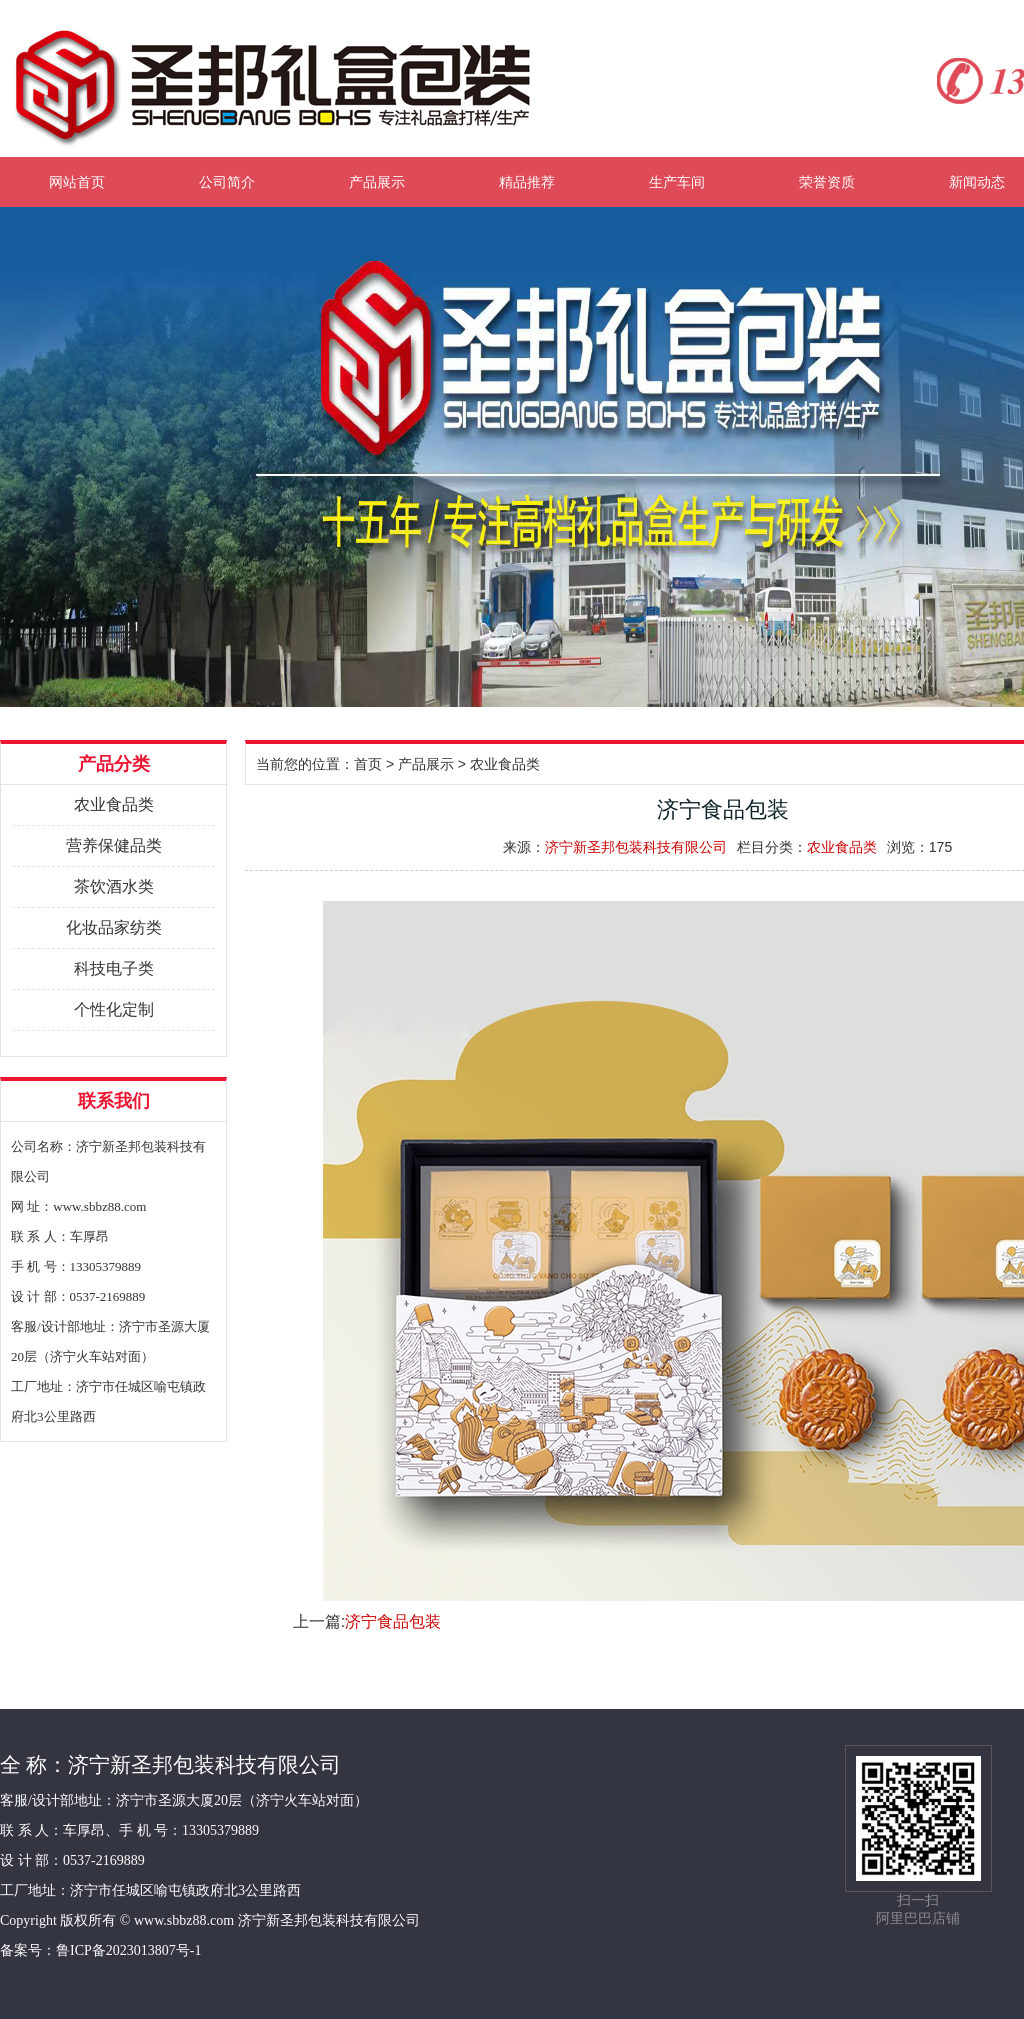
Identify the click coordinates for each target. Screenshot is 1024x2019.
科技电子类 (114, 968)
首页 (368, 764)
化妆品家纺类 (114, 927)
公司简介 (227, 182)
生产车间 (677, 182)
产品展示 (377, 182)
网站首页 (77, 182)
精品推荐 (527, 182)
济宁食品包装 (393, 1621)
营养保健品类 (114, 845)
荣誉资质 (827, 182)
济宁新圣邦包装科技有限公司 (636, 847)
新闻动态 (977, 182)
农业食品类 (114, 804)
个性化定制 (114, 1009)
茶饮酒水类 (114, 886)
